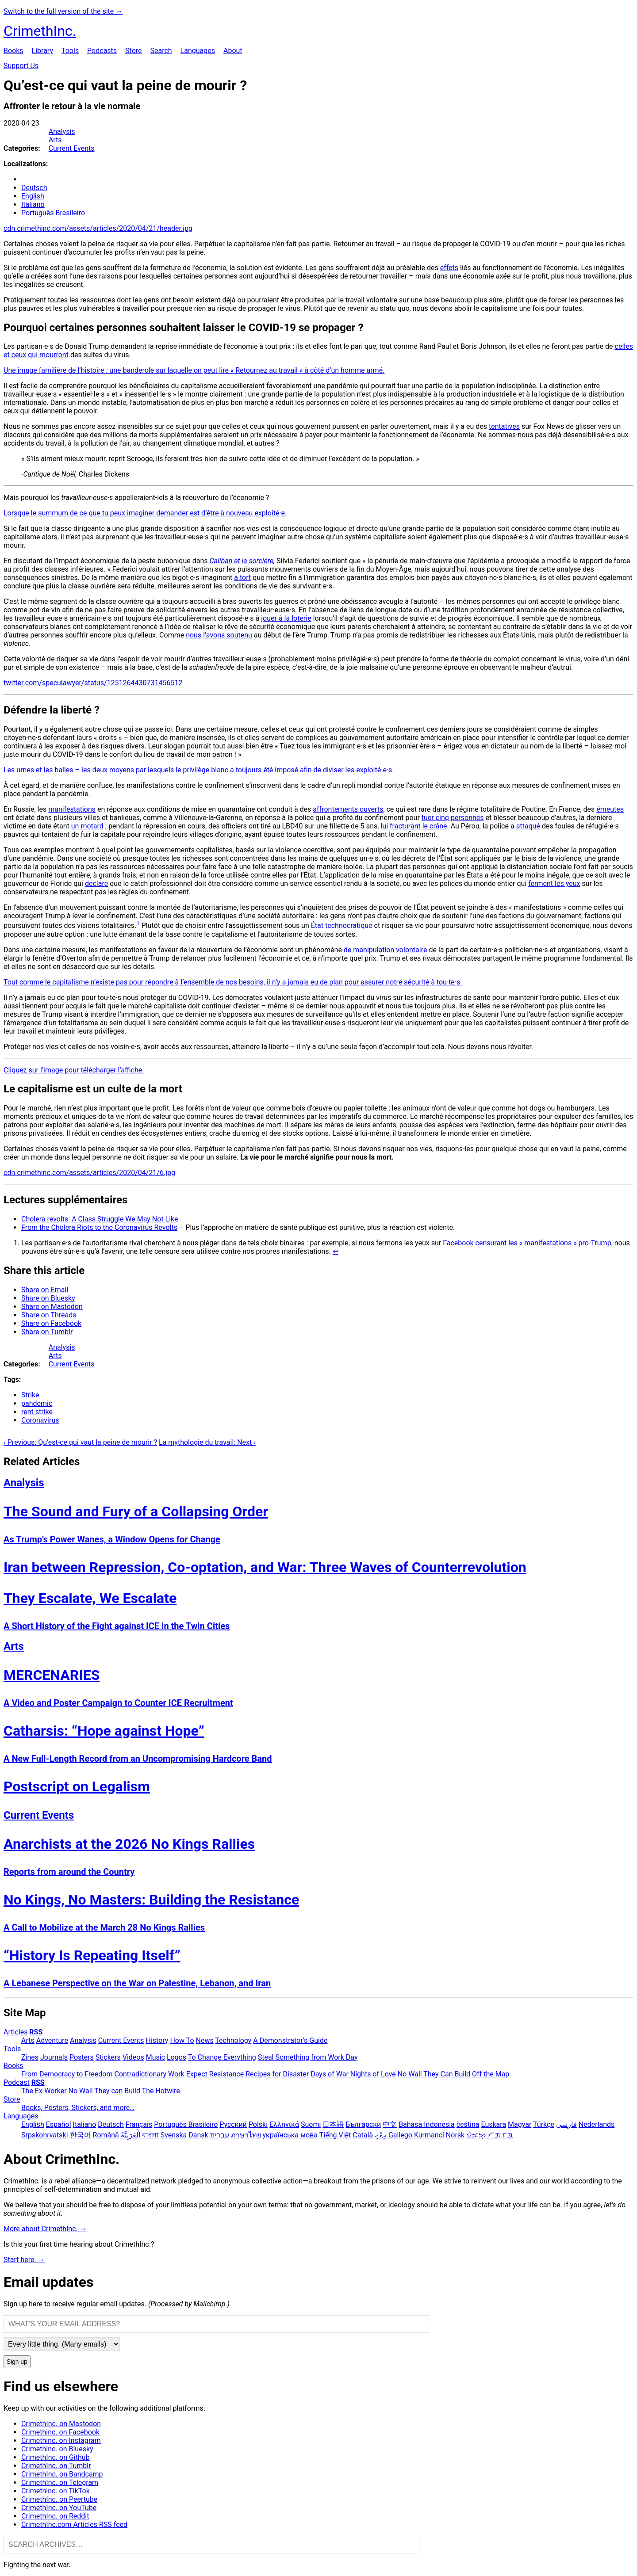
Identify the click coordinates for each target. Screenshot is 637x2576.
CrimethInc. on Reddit (55, 2516)
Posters (81, 2057)
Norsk (455, 2135)
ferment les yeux (554, 883)
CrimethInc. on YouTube (58, 2507)
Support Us (21, 65)
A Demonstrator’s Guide (290, 2040)
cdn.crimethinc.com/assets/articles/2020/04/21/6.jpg (89, 1172)
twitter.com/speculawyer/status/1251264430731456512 (93, 683)
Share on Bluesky (48, 1298)
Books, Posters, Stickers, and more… (77, 2107)
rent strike (37, 1412)
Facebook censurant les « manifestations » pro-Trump (527, 1243)
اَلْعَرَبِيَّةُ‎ (130, 2135)
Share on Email (44, 1290)
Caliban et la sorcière (241, 561)
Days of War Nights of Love (353, 2074)
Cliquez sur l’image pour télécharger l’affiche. (74, 1070)
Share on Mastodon (52, 1306)
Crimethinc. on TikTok (55, 2491)
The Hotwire (161, 2091)
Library (42, 50)
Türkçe (543, 2124)
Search (161, 50)
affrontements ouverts (348, 809)
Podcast (17, 2082)
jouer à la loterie (286, 618)
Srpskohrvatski (44, 2135)
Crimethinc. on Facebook (60, 2432)
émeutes (610, 809)
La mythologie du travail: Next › (207, 1442)
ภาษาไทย (246, 2135)
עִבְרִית (219, 2135)
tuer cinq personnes (453, 817)
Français (139, 2124)
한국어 (80, 2135)
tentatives (504, 426)
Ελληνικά (284, 2124)
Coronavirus (40, 1420)
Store (133, 50)
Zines (29, 2057)
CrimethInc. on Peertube (59, 2499)
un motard (87, 826)
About (232, 50)
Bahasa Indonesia (427, 2124)
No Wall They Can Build (434, 2074)
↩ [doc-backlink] (335, 1251)
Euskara (493, 2124)
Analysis (62, 131)
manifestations (72, 809)
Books (13, 50)
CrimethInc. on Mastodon (61, 2424)
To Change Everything (222, 2057)
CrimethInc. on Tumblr (56, 2466)
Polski (258, 2124)
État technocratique (341, 926)
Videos (133, 2057)
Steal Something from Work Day (308, 2057)
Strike (30, 1395)
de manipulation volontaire (385, 950)
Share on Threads (48, 1315)
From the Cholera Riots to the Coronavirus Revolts (99, 1227)
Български (363, 2124)
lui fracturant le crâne (413, 826)
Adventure (52, 2040)
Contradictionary (140, 2074)
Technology (233, 2040)
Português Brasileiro (53, 213)
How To (182, 2040)
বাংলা (150, 2135)
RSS (35, 2032)
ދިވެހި (381, 2135)
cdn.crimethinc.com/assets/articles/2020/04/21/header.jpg (98, 228)
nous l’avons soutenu (219, 635)
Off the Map (490, 2074)
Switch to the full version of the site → (63, 11)
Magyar (519, 2124)
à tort (242, 577)
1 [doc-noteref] (138, 923)
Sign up (17, 2361)
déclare (96, 883)
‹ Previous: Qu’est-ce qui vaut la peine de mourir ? (80, 1442)
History (157, 2040)
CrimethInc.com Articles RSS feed (74, 2524)
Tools (70, 50)
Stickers (108, 2057)
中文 (390, 2124)
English (32, 196)
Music (155, 2057)
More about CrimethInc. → (45, 2229)
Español (58, 2124)
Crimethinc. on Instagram (61, 2440)
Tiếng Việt (335, 2135)
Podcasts (102, 50)
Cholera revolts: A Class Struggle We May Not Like (99, 1219)
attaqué (528, 826)
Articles (15, 2032)
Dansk (198, 2135)
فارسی (566, 2124)
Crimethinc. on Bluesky (57, 2449)
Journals (54, 2057)
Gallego (400, 2135)
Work (176, 2074)
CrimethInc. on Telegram (59, 2482)
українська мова (290, 2135)
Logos (176, 2057)
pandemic (36, 1403)
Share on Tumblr (47, 1332)
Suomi (311, 2124)
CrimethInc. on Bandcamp (62, 2474)
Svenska (174, 2135)
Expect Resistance (215, 2074)
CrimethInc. (40, 31)
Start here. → (24, 2259)
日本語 (333, 2124)
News (205, 2040)
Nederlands (597, 2124)
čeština (468, 2124)
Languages (197, 50)
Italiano (33, 204)
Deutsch (34, 187)
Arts (55, 140)
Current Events (72, 148)
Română (106, 2135)
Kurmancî (429, 2135)
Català (363, 2135)
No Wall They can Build (104, 2091)
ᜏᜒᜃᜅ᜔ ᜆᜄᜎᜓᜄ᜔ (489, 2135)
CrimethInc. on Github (55, 2457)
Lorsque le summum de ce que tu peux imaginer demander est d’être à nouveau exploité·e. (145, 513)
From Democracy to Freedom (67, 2074)
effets (449, 267)
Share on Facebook (51, 1323)
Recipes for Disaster (277, 2074)
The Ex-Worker (44, 2091)
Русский (233, 2124)
